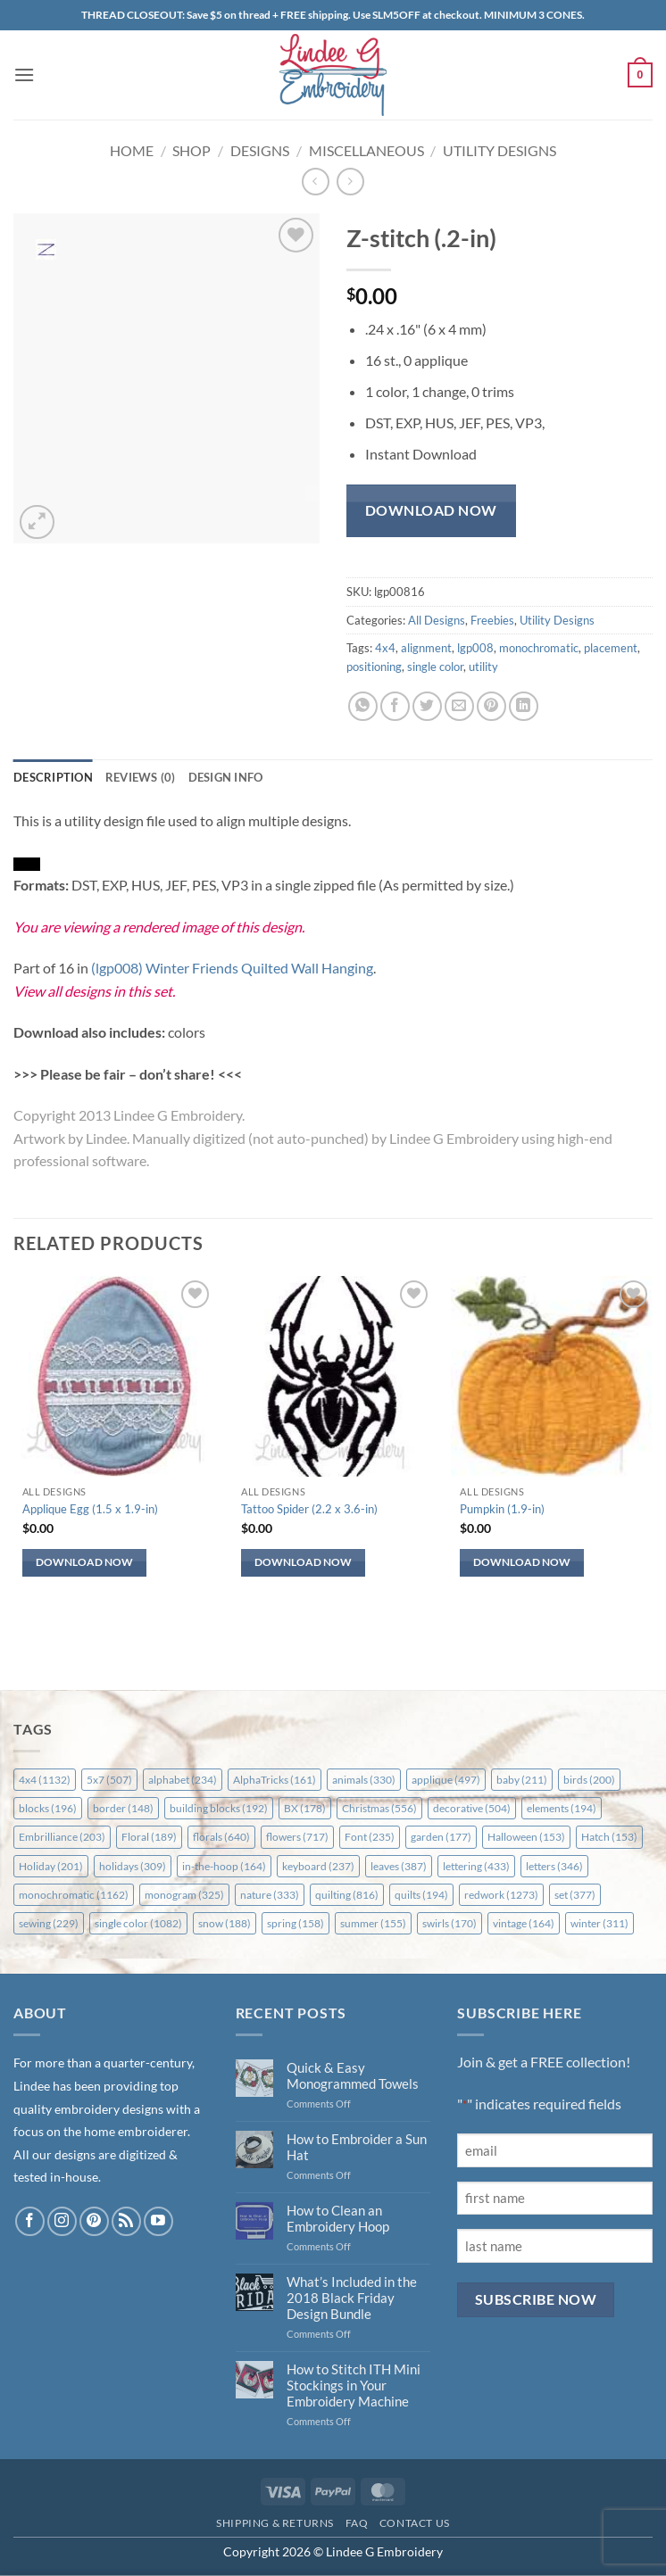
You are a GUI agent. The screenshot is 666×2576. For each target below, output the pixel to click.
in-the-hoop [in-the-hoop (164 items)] (224, 1866)
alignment (426, 648)
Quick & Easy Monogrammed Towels (353, 2075)
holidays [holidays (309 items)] (132, 1866)
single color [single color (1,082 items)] (138, 1923)
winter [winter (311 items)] (599, 1923)
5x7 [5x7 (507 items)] (109, 1779)
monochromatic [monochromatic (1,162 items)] (74, 1894)
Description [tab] (53, 777)
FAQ (357, 2523)
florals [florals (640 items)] (221, 1836)
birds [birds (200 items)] (589, 1779)
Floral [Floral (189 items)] (149, 1836)
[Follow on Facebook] (30, 2221)
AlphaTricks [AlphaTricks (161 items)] (274, 1779)
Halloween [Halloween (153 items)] (526, 1836)
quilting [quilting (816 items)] (347, 1894)
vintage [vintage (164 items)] (523, 1923)
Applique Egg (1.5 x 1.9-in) (90, 1509)
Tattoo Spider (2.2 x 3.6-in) (309, 1509)
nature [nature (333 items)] (269, 1894)
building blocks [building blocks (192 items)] (219, 1808)
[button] (24, 74)
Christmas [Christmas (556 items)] (379, 1808)
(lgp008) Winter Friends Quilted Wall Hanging (232, 967)
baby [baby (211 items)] (521, 1779)
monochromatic (539, 648)
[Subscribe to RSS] (126, 2221)
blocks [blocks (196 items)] (48, 1808)
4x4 (385, 648)
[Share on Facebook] (395, 706)
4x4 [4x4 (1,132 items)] (45, 1779)
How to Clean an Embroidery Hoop (338, 2218)
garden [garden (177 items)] (441, 1836)
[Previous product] (350, 181)
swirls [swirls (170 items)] (449, 1923)
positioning (374, 666)
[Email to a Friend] (459, 706)
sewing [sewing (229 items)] (49, 1923)
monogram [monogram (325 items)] (184, 1894)
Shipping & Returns (275, 2523)
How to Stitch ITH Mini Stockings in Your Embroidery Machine (353, 2385)
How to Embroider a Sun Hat (357, 2147)
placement (610, 648)
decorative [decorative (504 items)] (472, 1808)
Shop (191, 150)
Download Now (431, 510)
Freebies (492, 620)
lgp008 (475, 648)
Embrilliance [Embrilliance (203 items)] (62, 1836)
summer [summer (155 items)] (373, 1923)
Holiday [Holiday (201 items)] (51, 1866)
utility (483, 666)
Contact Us (414, 2523)
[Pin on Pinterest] (491, 706)
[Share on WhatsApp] (363, 706)
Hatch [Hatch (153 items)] (609, 1836)
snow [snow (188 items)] (224, 1923)
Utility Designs (499, 150)
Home (132, 150)
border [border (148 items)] (123, 1808)
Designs (259, 150)
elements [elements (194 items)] (561, 1808)
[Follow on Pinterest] (94, 2221)
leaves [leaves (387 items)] (398, 1866)
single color (435, 666)
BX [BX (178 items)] (305, 1808)
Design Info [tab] (225, 777)
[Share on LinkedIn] (523, 706)
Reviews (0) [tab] (140, 777)
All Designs (436, 620)
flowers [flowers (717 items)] (297, 1836)
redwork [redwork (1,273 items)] (501, 1894)
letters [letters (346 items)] (554, 1866)
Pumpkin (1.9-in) (502, 1509)
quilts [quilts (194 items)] (421, 1894)
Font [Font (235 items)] (370, 1836)
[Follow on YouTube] (158, 2221)
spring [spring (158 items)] (295, 1923)
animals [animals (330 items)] (363, 1779)
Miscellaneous (366, 150)
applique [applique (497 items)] (446, 1779)
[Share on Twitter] (427, 706)
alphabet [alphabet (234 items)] (182, 1779)
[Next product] (315, 181)
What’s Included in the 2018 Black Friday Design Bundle (352, 2298)
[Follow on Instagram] (62, 2221)
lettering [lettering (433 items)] (476, 1866)
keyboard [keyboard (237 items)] (318, 1866)
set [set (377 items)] (574, 1894)
